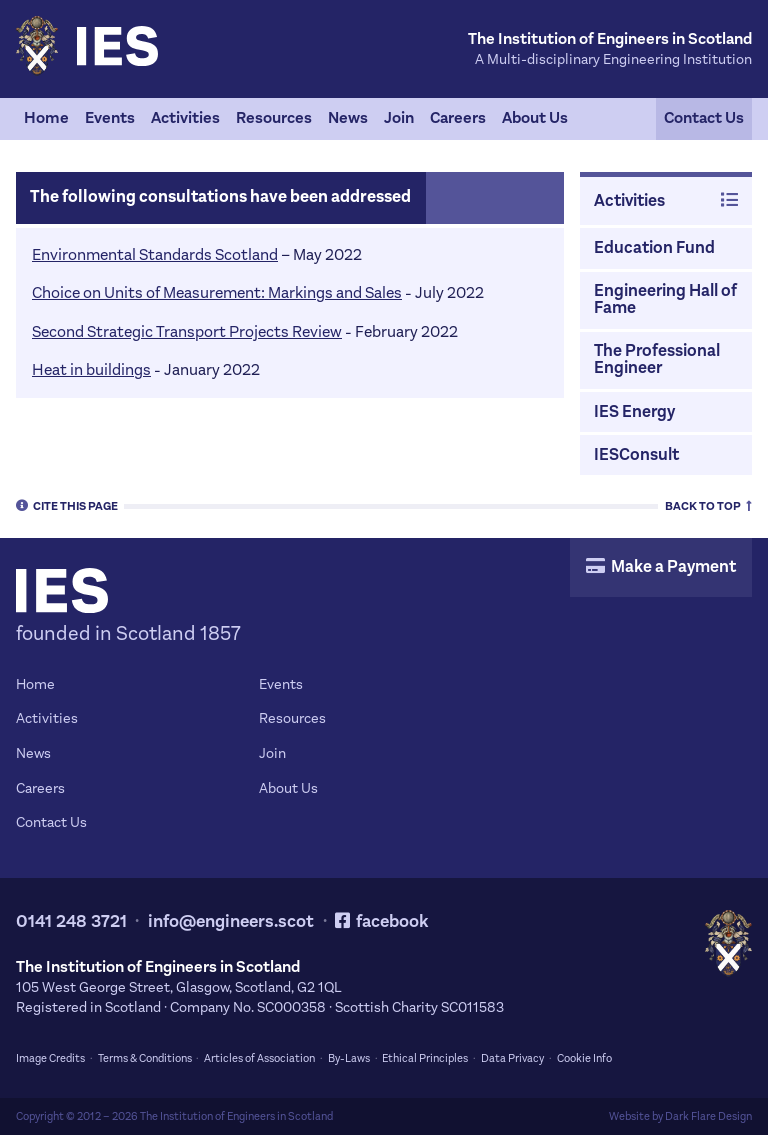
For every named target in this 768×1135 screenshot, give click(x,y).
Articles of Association (259, 1058)
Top (708, 505)
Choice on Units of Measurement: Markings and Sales (217, 292)
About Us (535, 117)
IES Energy (634, 412)
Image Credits (50, 1058)
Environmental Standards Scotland (155, 254)
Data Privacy (512, 1058)
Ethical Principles (425, 1058)
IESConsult (636, 455)
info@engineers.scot (231, 921)
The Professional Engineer (657, 359)
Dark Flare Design (708, 1116)
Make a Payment (661, 567)
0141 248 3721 (71, 921)
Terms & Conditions (145, 1058)
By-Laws (349, 1058)
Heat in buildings (91, 369)
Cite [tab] (67, 505)
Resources (274, 117)
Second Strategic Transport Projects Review (187, 331)
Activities (185, 117)
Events (110, 117)
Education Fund (654, 248)
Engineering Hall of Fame (665, 299)
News (348, 117)
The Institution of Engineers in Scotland (236, 1116)
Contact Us (704, 117)
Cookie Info (584, 1058)
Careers (458, 117)
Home (46, 117)
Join (399, 117)
